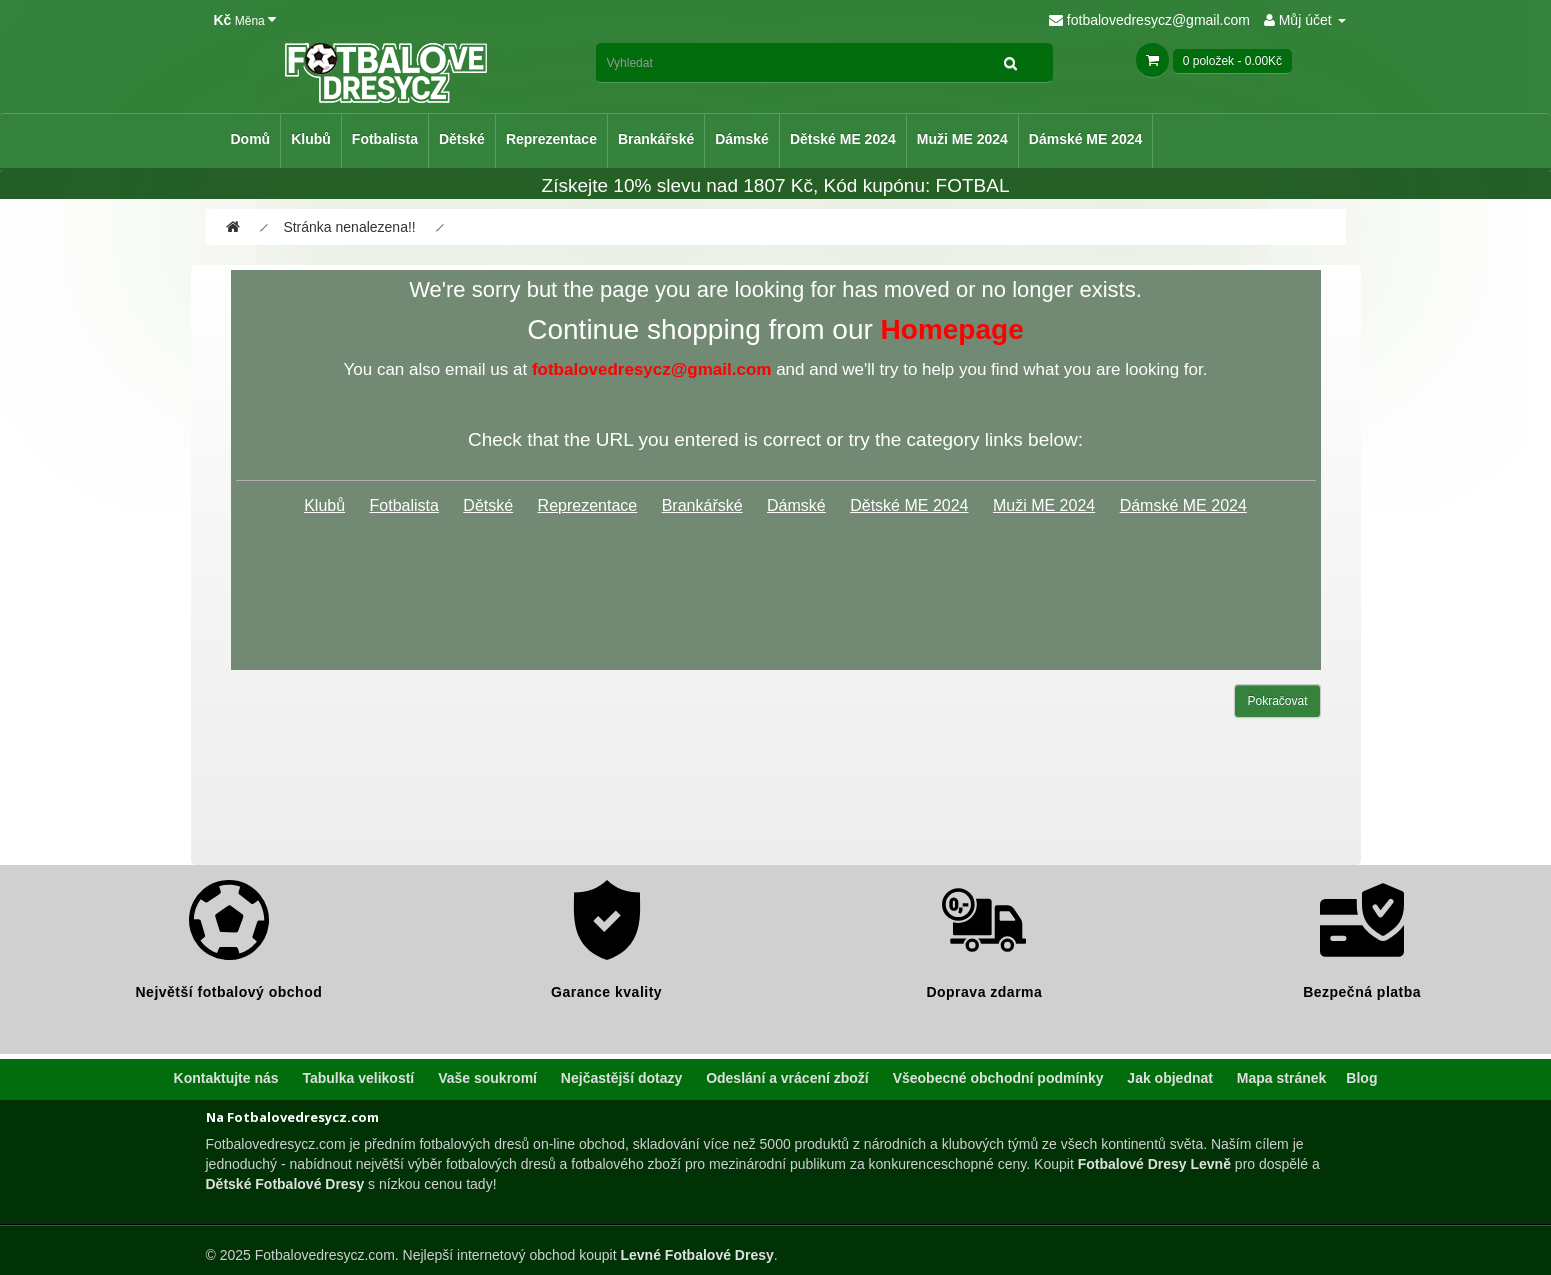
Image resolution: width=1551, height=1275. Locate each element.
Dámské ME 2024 (1086, 139)
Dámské (742, 139)
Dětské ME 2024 (843, 139)
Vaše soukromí (487, 1078)
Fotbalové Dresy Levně (1154, 1164)
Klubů (311, 139)
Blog (1361, 1078)
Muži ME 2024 (962, 139)
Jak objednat (1170, 1078)
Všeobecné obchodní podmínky (998, 1078)
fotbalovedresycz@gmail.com (1149, 20)
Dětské (462, 139)
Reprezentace (551, 139)
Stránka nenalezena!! (349, 227)
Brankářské (656, 139)
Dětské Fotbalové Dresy (285, 1184)
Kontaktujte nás (226, 1078)
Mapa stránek (1281, 1078)
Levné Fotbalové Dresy (696, 1255)
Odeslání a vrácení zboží (787, 1078)
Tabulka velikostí (358, 1078)
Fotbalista (385, 139)
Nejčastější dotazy (621, 1078)
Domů (251, 139)
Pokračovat (1277, 701)
